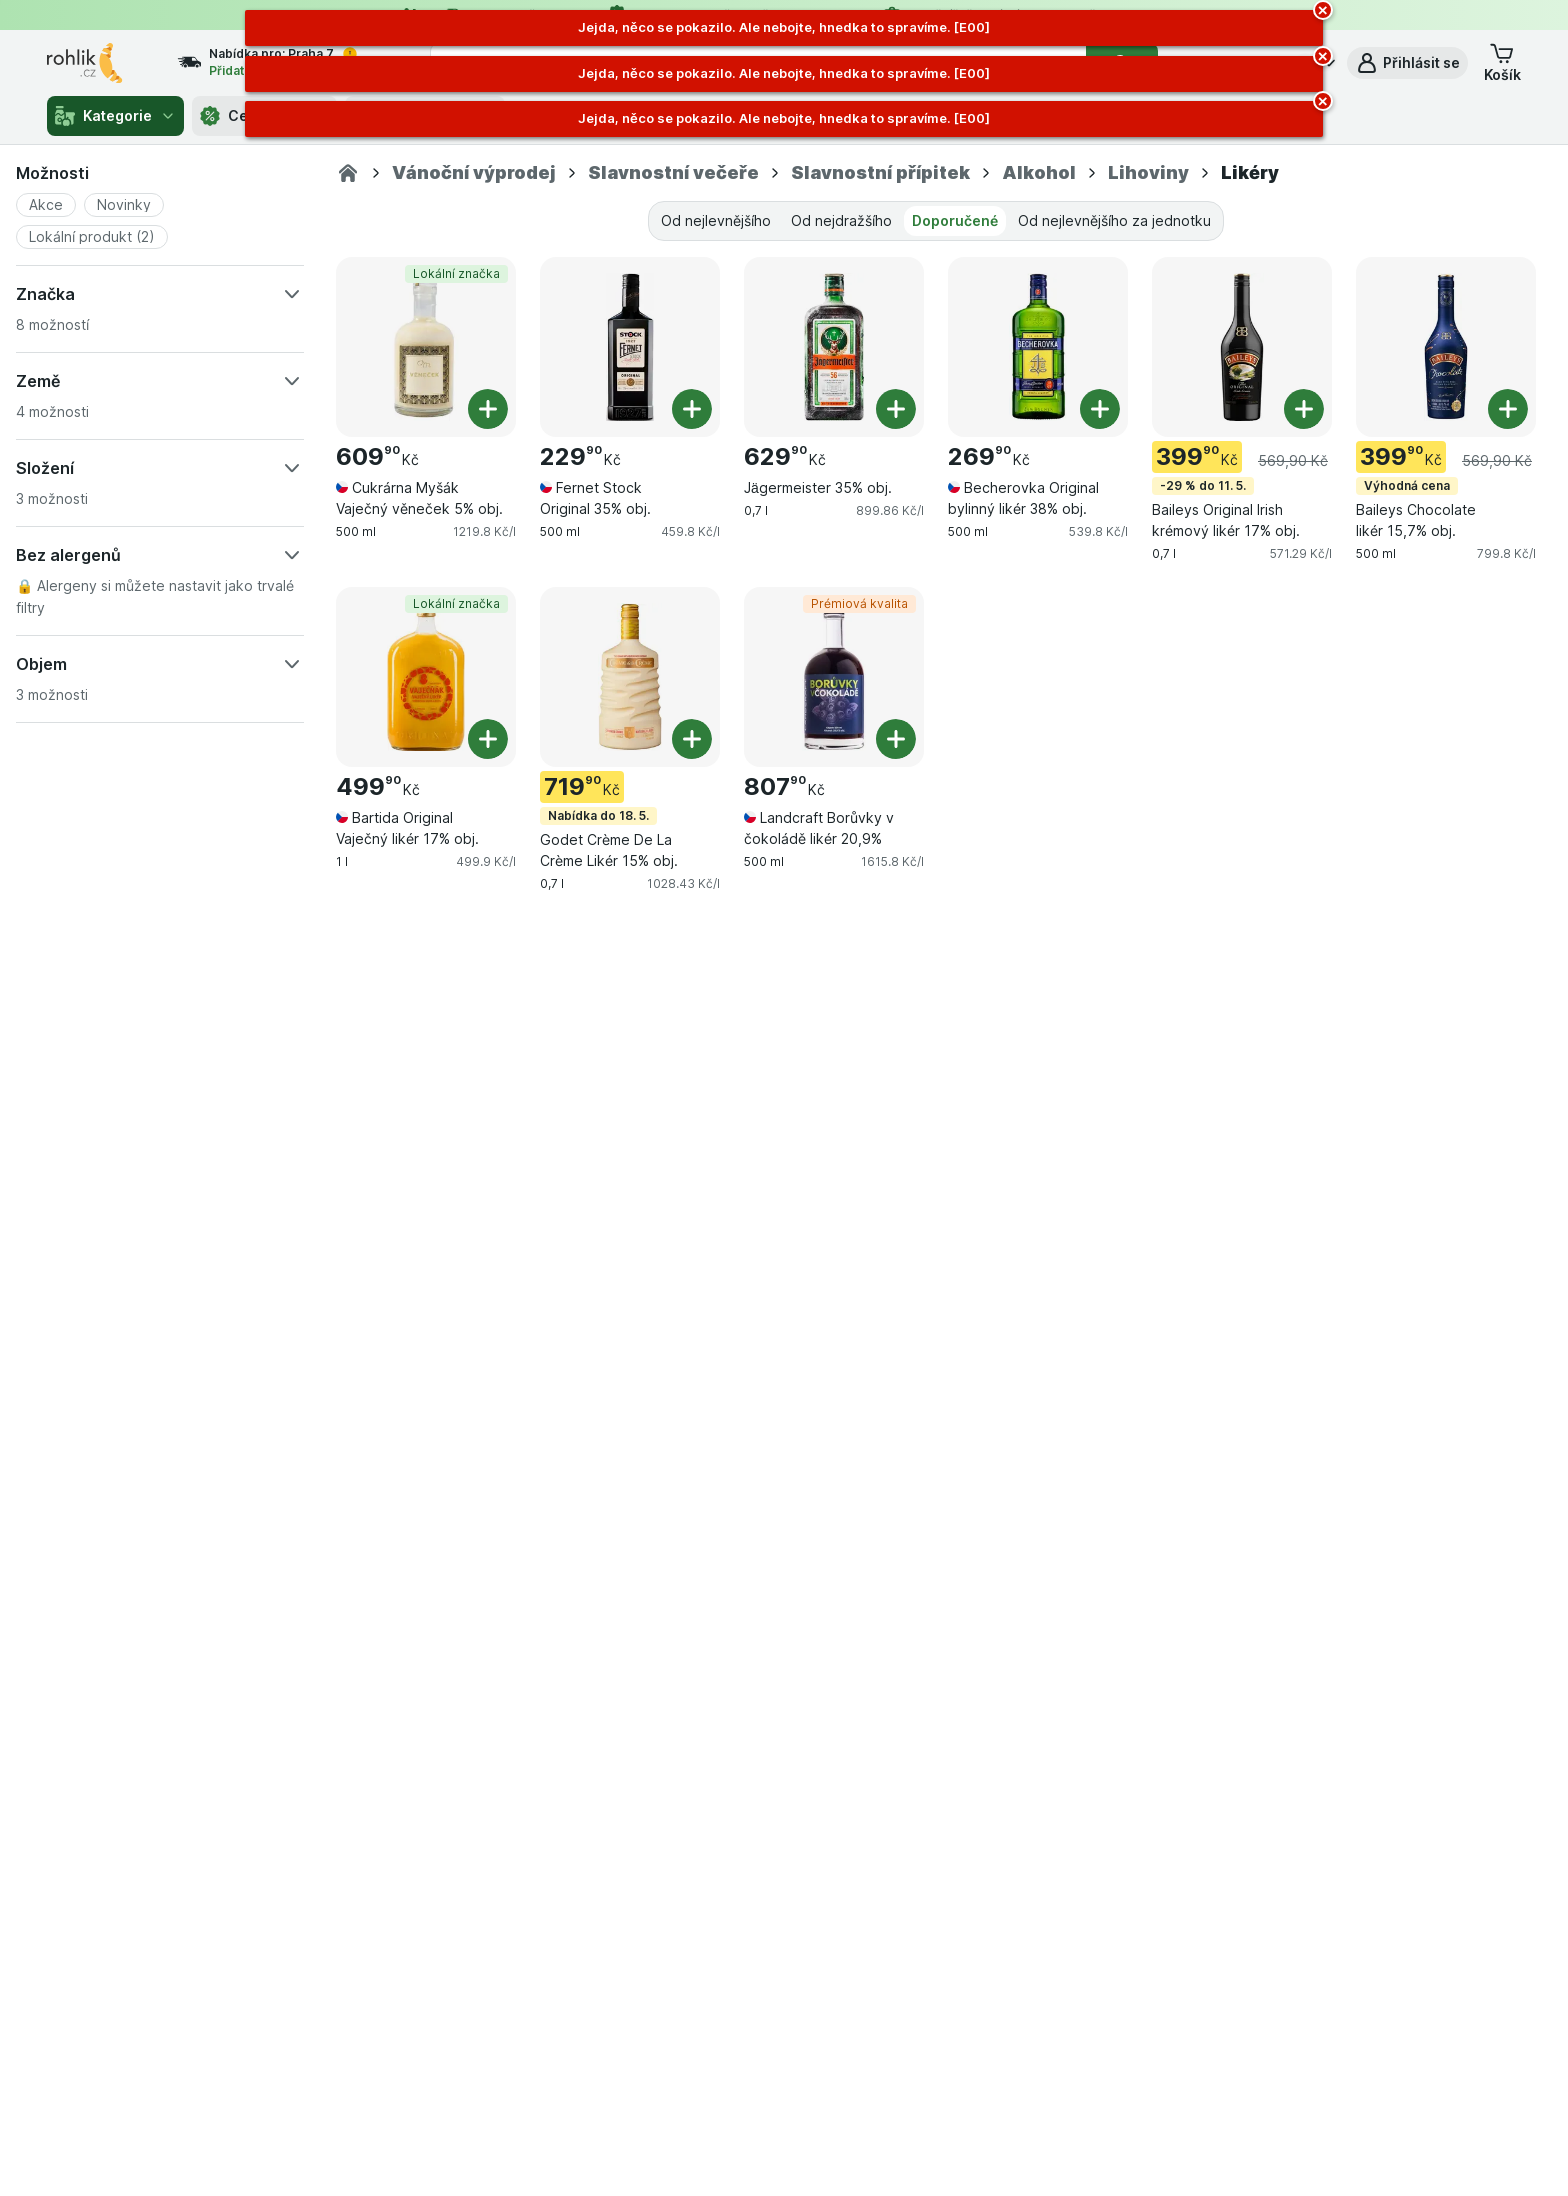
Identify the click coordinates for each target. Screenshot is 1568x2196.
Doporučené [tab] (955, 220)
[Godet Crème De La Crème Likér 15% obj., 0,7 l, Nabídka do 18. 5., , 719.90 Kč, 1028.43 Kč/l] (630, 677)
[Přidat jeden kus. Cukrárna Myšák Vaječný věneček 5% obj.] (488, 409)
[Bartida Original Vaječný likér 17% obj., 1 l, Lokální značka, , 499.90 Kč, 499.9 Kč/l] (426, 677)
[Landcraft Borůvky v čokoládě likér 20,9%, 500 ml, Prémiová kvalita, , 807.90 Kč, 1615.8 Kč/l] (834, 677)
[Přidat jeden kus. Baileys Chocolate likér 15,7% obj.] (1508, 409)
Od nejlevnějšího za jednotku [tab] (1114, 220)
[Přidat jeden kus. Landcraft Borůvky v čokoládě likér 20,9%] (896, 739)
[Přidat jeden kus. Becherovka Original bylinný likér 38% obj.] (1100, 409)
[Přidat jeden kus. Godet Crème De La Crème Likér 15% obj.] (692, 739)
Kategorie (115, 116)
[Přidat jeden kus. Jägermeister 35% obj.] (896, 409)
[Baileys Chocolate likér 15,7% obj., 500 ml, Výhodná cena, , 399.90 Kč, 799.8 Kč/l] (1446, 347)
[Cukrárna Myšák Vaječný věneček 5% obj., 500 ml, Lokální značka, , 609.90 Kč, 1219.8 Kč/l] (426, 347)
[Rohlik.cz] (348, 173)
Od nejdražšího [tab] (841, 220)
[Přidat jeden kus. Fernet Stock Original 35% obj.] (692, 409)
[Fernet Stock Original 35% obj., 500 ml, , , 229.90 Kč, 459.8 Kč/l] (630, 347)
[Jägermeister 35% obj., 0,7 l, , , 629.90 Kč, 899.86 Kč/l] (834, 347)
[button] (1407, 63)
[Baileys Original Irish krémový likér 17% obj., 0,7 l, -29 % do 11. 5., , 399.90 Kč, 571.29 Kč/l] (1242, 347)
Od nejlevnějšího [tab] (716, 220)
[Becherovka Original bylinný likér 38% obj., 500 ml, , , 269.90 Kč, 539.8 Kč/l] (1038, 347)
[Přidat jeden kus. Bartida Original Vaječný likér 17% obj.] (488, 739)
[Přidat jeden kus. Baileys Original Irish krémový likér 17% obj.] (1304, 409)
